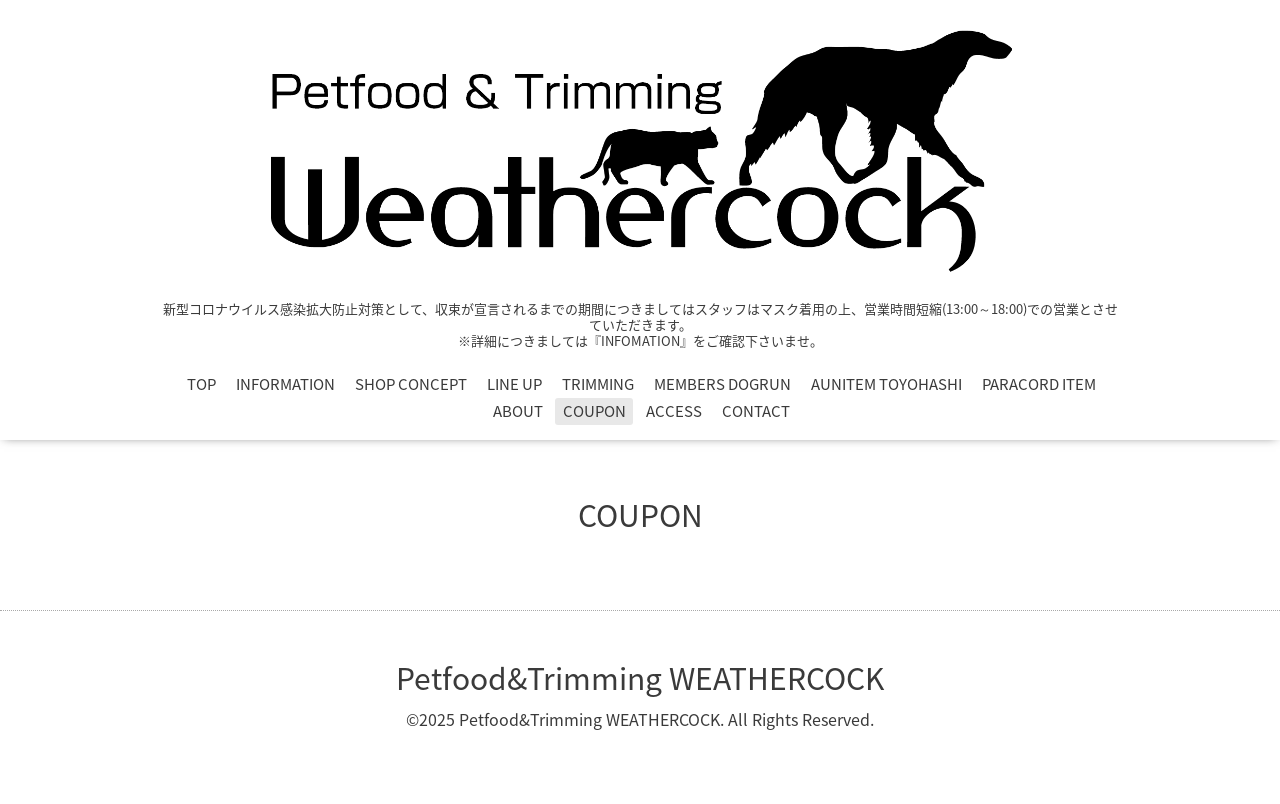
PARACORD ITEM (1039, 384)
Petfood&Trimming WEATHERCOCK (640, 677)
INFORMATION (285, 384)
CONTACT (756, 411)
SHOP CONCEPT (411, 384)
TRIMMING (598, 384)
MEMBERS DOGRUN (722, 384)
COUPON (594, 411)
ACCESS (674, 411)
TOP (201, 384)
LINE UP (514, 384)
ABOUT (518, 411)
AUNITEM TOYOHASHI (886, 384)
